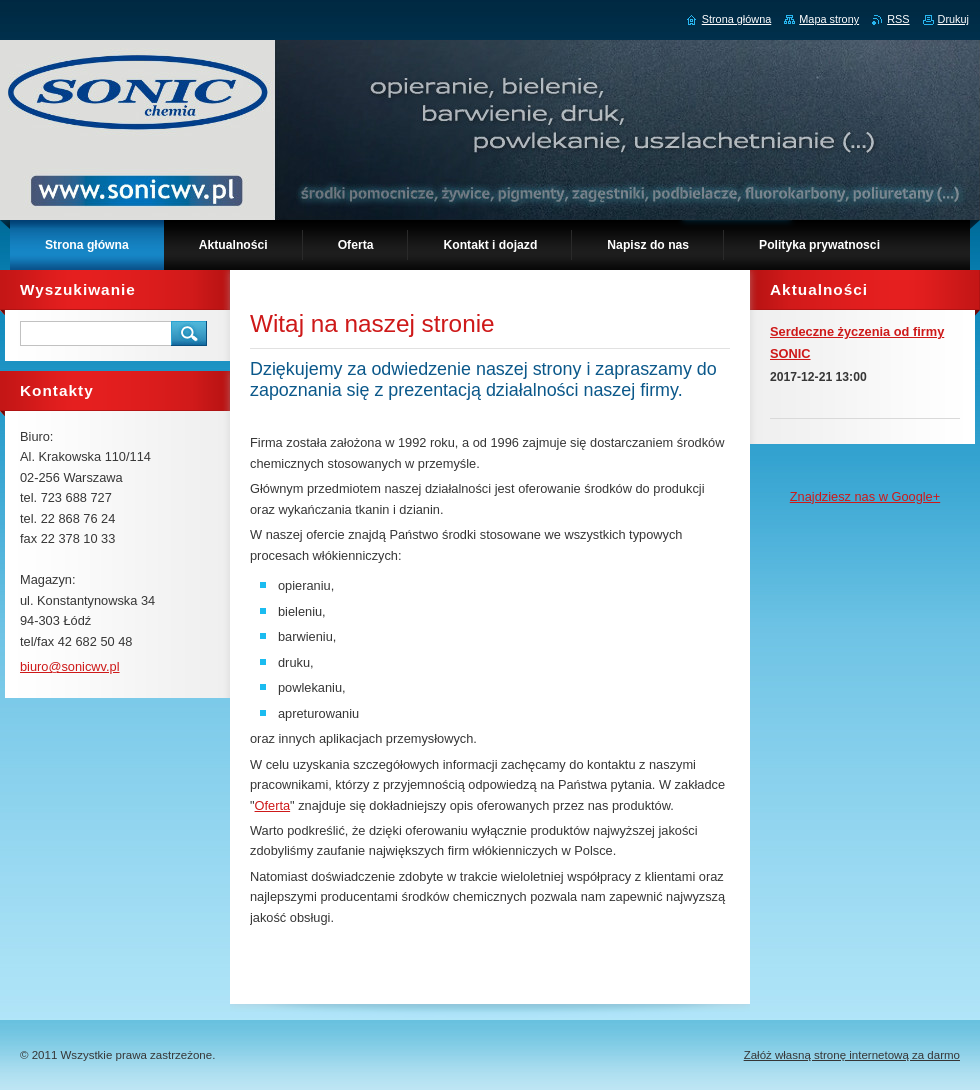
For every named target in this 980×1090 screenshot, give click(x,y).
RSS (898, 19)
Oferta (273, 805)
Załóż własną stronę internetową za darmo (852, 1055)
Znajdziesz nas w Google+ (865, 496)
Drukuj (953, 19)
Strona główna (737, 19)
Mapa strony (829, 19)
